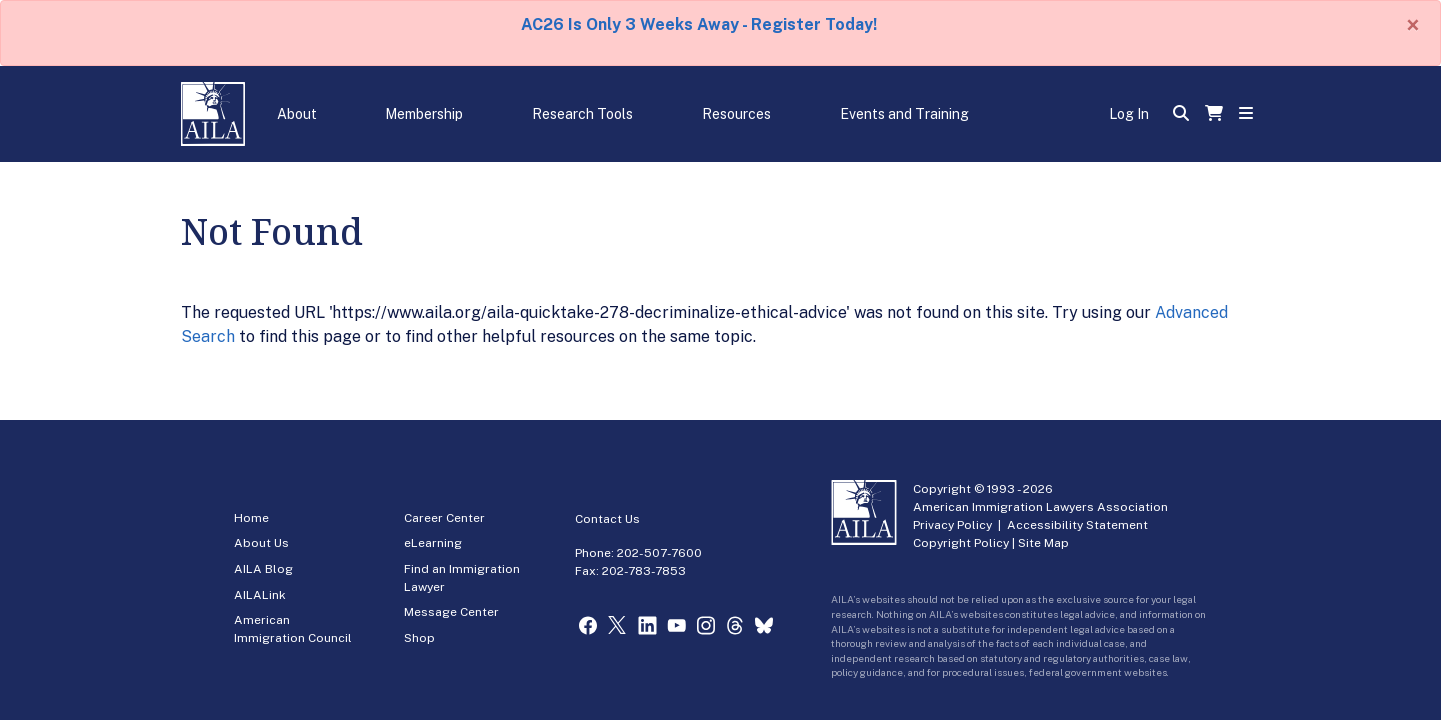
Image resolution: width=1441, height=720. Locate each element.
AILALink (260, 595)
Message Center (451, 612)
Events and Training (904, 114)
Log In (1129, 114)
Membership (424, 114)
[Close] (1413, 25)
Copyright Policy (961, 543)
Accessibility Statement (1077, 525)
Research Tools (582, 114)
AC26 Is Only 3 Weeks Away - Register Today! (699, 24)
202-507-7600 (659, 553)
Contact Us (607, 519)
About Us (261, 543)
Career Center (444, 518)
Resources (736, 114)
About (297, 114)
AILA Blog (263, 569)
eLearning (433, 543)
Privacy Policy (952, 525)
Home (251, 518)
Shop (419, 638)
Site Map (1043, 543)
